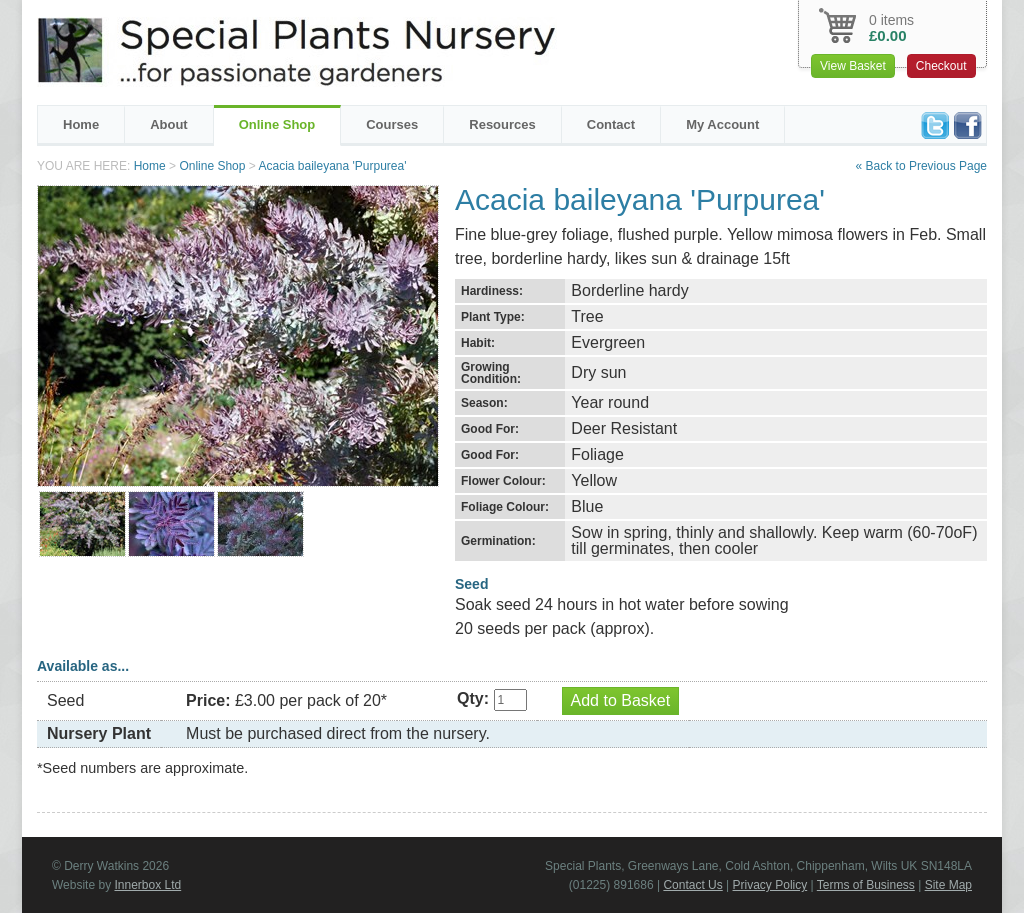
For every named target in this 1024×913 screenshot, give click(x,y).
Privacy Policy (770, 885)
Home (81, 124)
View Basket (853, 66)
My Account (722, 124)
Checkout (941, 66)
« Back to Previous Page (921, 166)
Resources (502, 124)
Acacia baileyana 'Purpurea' (332, 166)
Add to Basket (621, 700)
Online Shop (277, 124)
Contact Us (692, 885)
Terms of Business (866, 885)
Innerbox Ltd (147, 885)
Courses (392, 124)
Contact (611, 124)
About (169, 124)
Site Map (948, 885)
